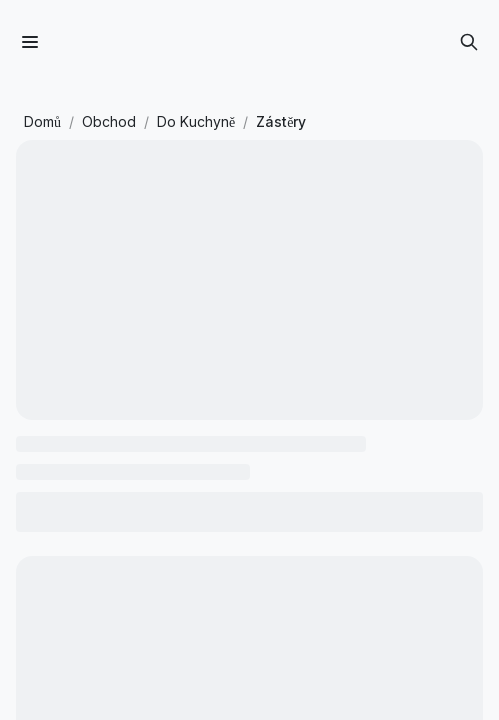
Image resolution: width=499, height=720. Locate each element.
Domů (42, 121)
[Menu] (30, 42)
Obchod (109, 121)
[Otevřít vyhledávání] (469, 42)
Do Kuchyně (196, 121)
